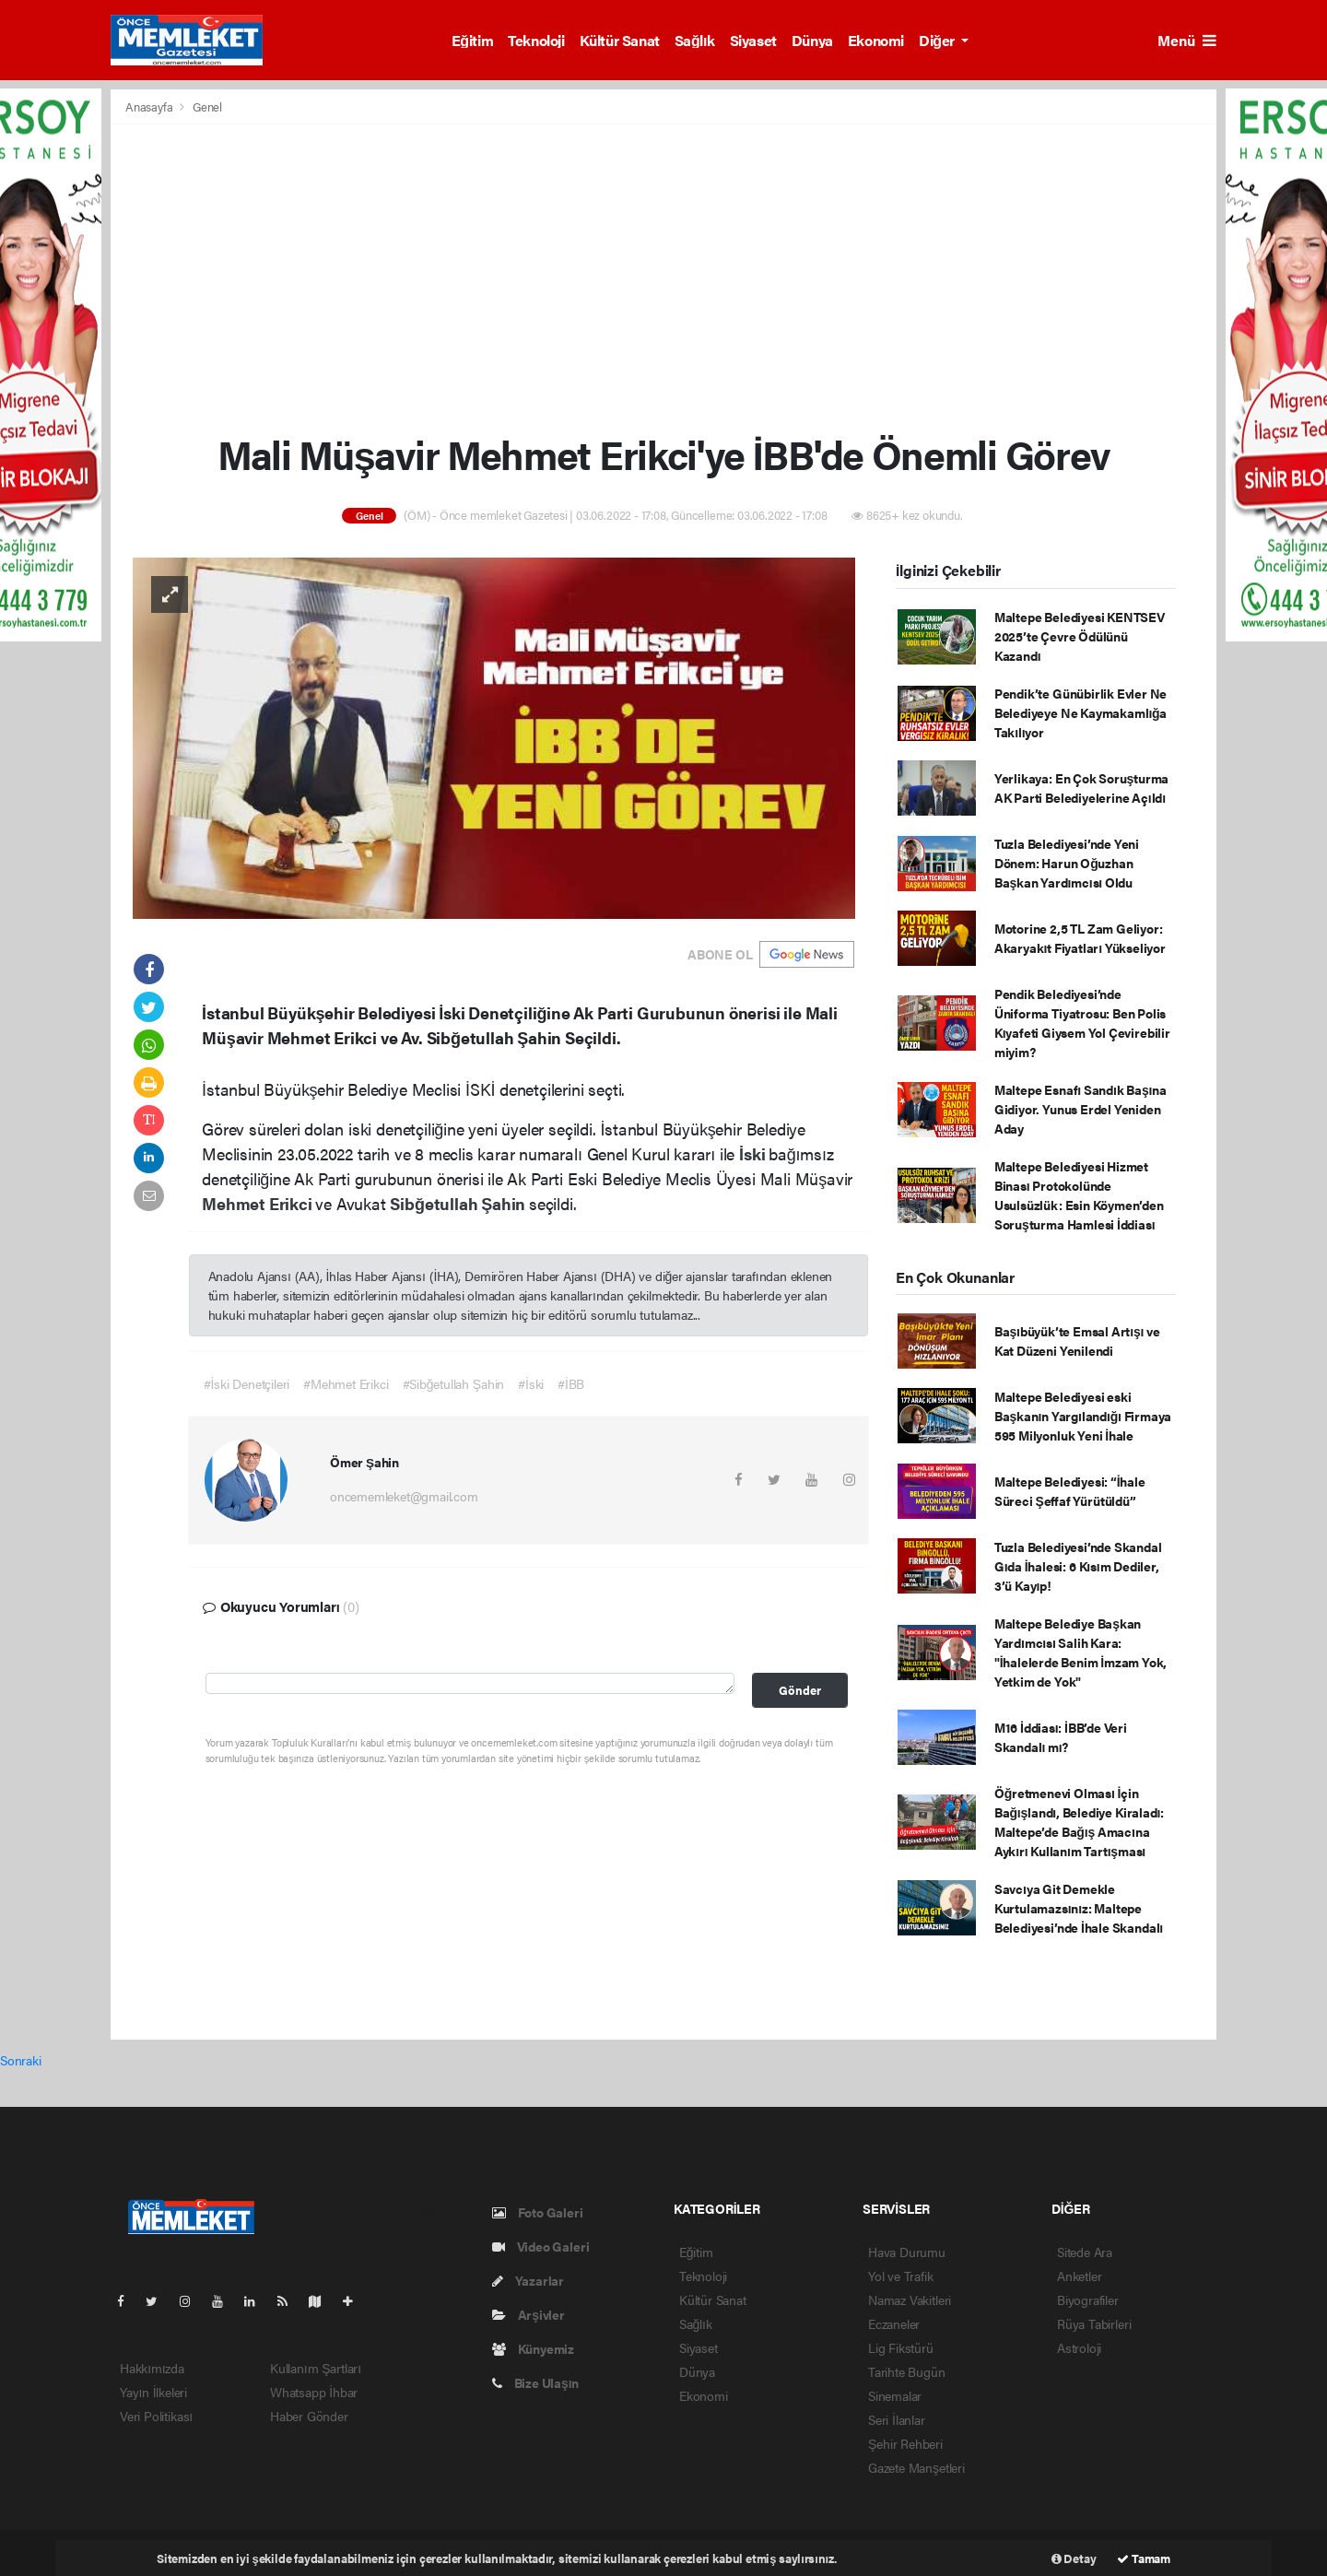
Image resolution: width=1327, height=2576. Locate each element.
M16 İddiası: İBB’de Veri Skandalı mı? (1060, 1737)
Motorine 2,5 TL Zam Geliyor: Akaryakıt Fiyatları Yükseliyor (1080, 938)
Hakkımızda (152, 2367)
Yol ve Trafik (901, 2275)
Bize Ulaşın (535, 2382)
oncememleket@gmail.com (404, 1496)
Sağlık (695, 40)
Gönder (800, 1690)
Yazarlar (528, 2280)
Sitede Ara (1084, 2251)
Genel (207, 106)
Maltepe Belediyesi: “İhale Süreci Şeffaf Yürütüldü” (1069, 1491)
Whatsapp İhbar (314, 2391)
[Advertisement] (663, 277)
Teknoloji (536, 40)
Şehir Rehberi (905, 2443)
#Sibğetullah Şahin (454, 1383)
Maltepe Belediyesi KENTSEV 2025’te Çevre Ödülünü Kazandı (1079, 636)
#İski (531, 1383)
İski (754, 1153)
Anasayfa (150, 106)
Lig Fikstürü (901, 2347)
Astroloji (1079, 2347)
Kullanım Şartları (315, 2367)
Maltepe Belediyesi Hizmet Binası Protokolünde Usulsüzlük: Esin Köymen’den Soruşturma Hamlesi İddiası (1079, 1195)
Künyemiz (533, 2348)
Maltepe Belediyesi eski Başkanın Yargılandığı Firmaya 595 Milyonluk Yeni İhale (1082, 1415)
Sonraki (20, 2060)
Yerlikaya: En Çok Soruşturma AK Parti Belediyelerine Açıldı (1081, 787)
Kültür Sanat (620, 40)
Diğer (938, 40)
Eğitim (472, 40)
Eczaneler (894, 2323)
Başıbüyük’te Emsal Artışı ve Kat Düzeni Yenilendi (1077, 1340)
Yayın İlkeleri (153, 2391)
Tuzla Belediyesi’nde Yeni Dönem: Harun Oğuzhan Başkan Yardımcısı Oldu (1066, 862)
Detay (1074, 2558)
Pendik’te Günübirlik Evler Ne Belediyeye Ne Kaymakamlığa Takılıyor (1080, 712)
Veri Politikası (156, 2415)
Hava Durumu (906, 2251)
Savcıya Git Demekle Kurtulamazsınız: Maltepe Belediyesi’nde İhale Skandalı (1078, 1907)
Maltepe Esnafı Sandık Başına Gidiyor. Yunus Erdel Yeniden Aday (1080, 1108)
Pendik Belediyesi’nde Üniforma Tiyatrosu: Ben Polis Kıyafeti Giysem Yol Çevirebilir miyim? (1082, 1022)
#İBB (571, 1383)
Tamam (1143, 2558)
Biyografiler (1088, 2299)
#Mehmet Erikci (345, 1383)
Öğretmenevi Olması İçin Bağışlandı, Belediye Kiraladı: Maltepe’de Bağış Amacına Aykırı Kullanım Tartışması (1079, 1821)
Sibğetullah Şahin (459, 1203)
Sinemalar (895, 2395)
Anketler (1079, 2275)
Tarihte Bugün (906, 2371)
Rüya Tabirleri (1094, 2323)
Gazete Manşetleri (916, 2467)
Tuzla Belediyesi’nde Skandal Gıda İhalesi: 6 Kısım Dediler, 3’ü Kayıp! (1078, 1565)
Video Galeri (540, 2246)
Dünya (812, 40)
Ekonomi (876, 40)
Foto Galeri (537, 2212)
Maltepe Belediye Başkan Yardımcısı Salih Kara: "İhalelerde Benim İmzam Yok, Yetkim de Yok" (1080, 1652)
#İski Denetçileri (247, 1383)
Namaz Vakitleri (909, 2299)
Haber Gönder (309, 2415)
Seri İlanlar (896, 2419)
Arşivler (528, 2314)
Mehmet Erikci (258, 1203)
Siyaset (753, 40)
